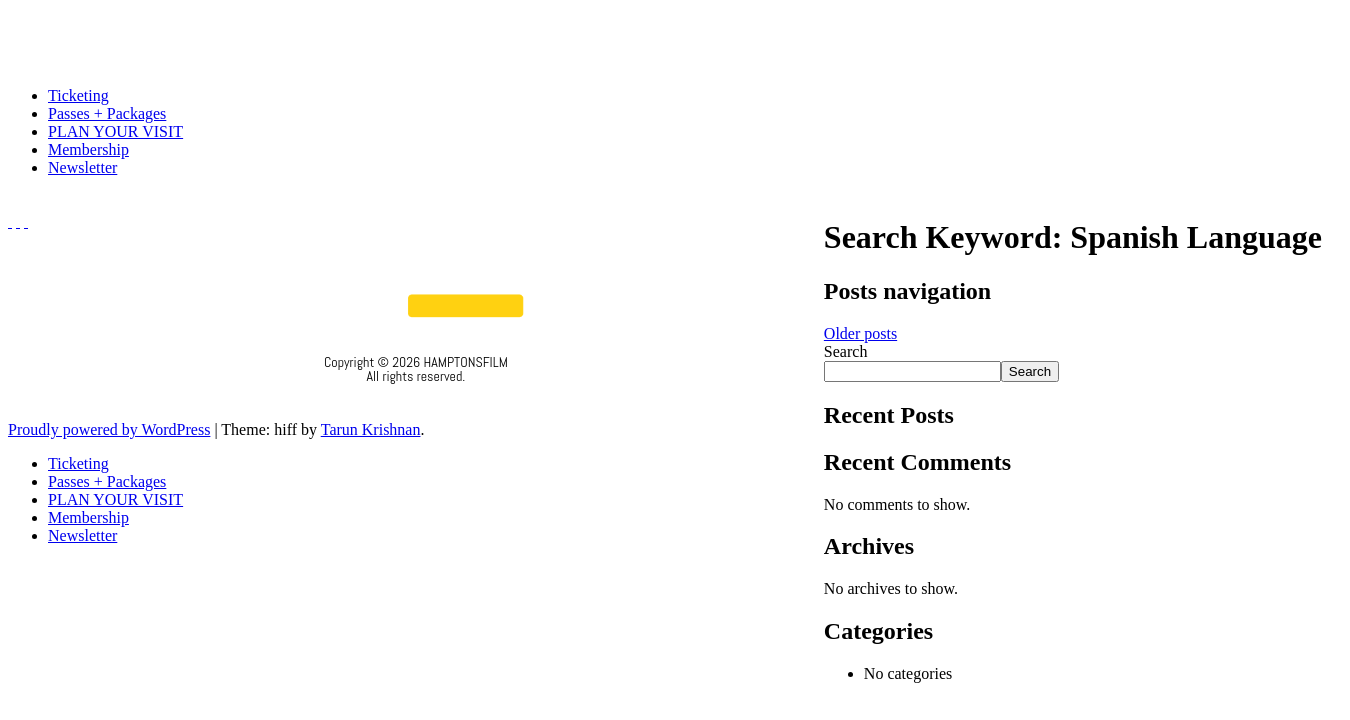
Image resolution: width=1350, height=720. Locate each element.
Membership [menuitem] (88, 517)
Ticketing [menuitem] (78, 463)
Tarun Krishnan (371, 429)
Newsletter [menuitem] (82, 535)
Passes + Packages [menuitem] (107, 481)
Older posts (860, 333)
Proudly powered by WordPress (109, 429)
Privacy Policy (416, 403)
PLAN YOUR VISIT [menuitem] (115, 499)
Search (846, 351)
